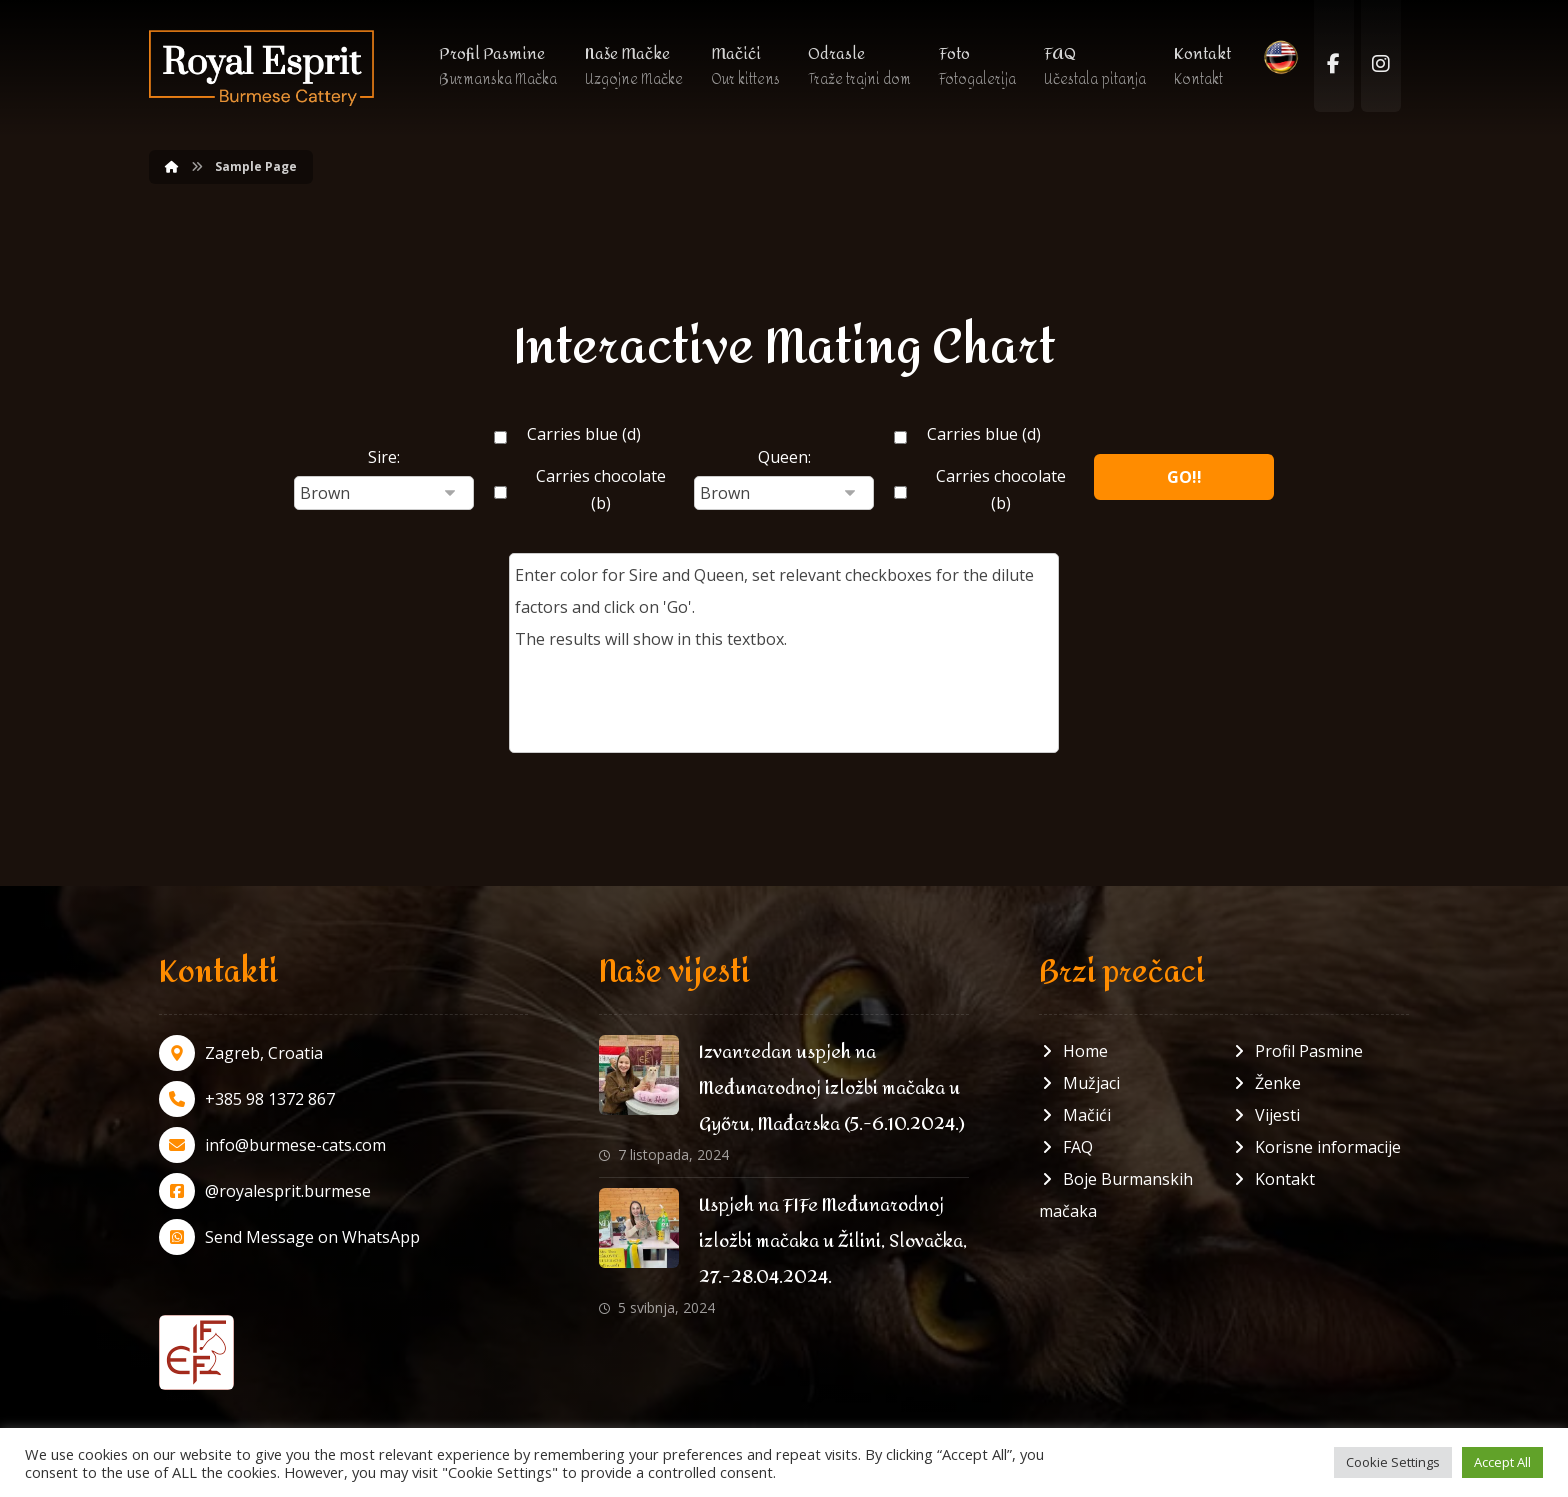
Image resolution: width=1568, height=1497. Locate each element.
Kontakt (1273, 1179)
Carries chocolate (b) (601, 489)
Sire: (384, 457)
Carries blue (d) (584, 434)
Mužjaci (1079, 1083)
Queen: (784, 457)
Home (1073, 1051)
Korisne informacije (1316, 1147)
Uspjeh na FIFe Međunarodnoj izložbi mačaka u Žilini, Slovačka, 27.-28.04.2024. (833, 1241)
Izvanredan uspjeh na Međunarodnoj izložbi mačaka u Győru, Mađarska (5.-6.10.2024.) (832, 1088)
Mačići (1075, 1115)
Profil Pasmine (1297, 1051)
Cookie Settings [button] (1393, 1462)
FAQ (1066, 1147)
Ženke (1266, 1083)
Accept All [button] (1502, 1462)
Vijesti (1265, 1115)
